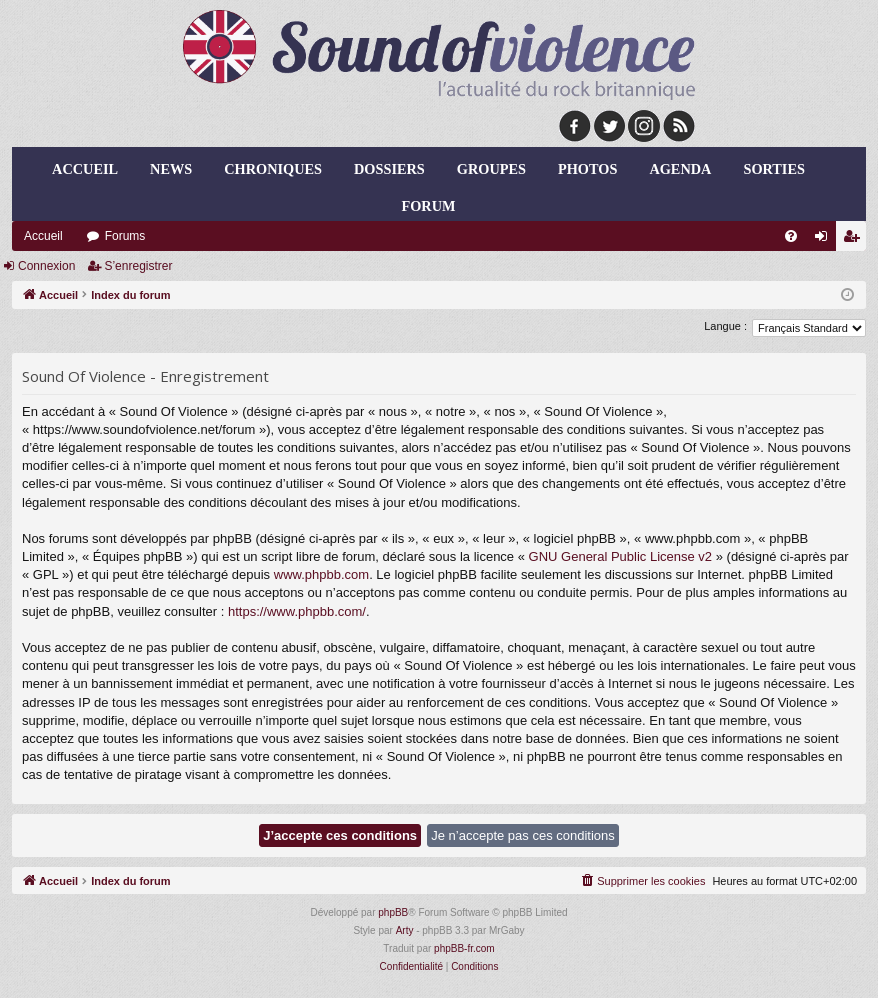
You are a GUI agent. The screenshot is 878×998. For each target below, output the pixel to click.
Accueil (85, 169)
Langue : (725, 326)
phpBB (393, 912)
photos (587, 169)
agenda (680, 169)
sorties (773, 169)
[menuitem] (791, 236)
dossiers (389, 169)
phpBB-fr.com (464, 948)
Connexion (46, 266)
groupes (491, 169)
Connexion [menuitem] (825, 240)
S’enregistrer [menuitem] (855, 240)
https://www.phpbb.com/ (297, 611)
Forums (125, 236)
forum (429, 206)
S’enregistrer (138, 266)
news (171, 169)
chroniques (273, 169)
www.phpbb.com (321, 574)
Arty (405, 930)
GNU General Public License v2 (621, 556)
